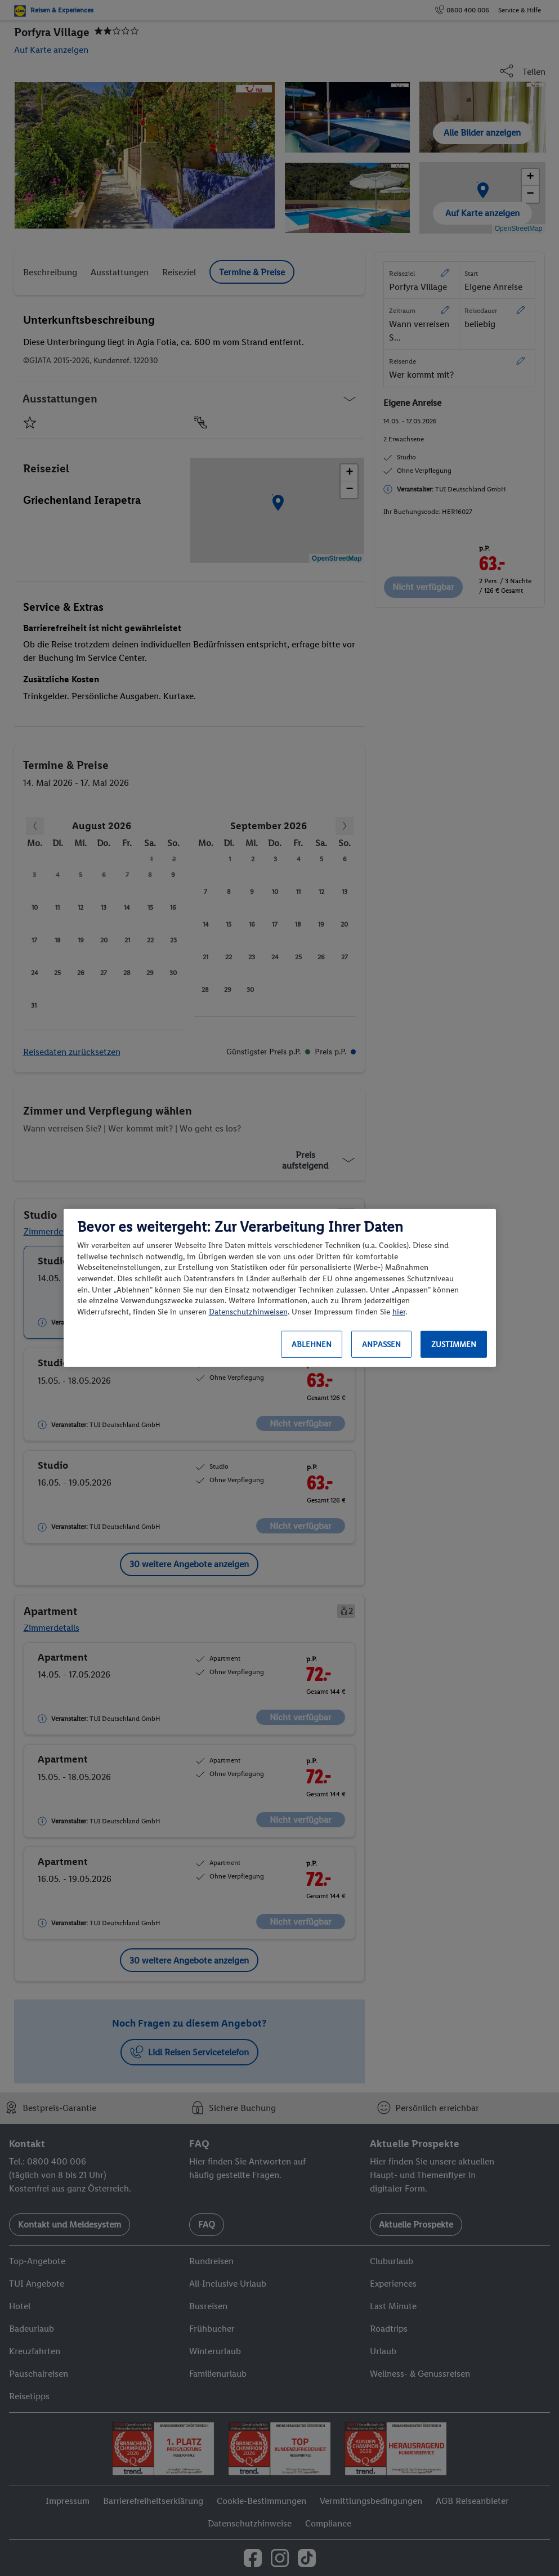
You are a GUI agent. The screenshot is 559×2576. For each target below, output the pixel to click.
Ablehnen (312, 1344)
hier (398, 1312)
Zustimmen (453, 1344)
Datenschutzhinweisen (248, 1312)
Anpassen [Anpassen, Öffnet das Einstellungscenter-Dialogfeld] (381, 1344)
